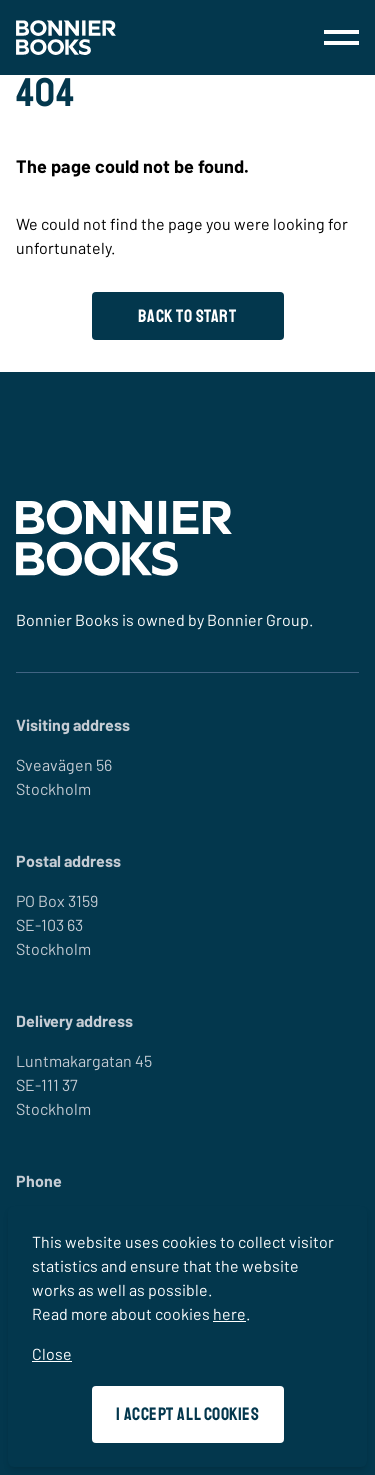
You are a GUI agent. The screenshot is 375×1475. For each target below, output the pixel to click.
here (229, 1313)
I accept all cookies (188, 1414)
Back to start (187, 316)
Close (52, 1353)
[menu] (341, 37)
